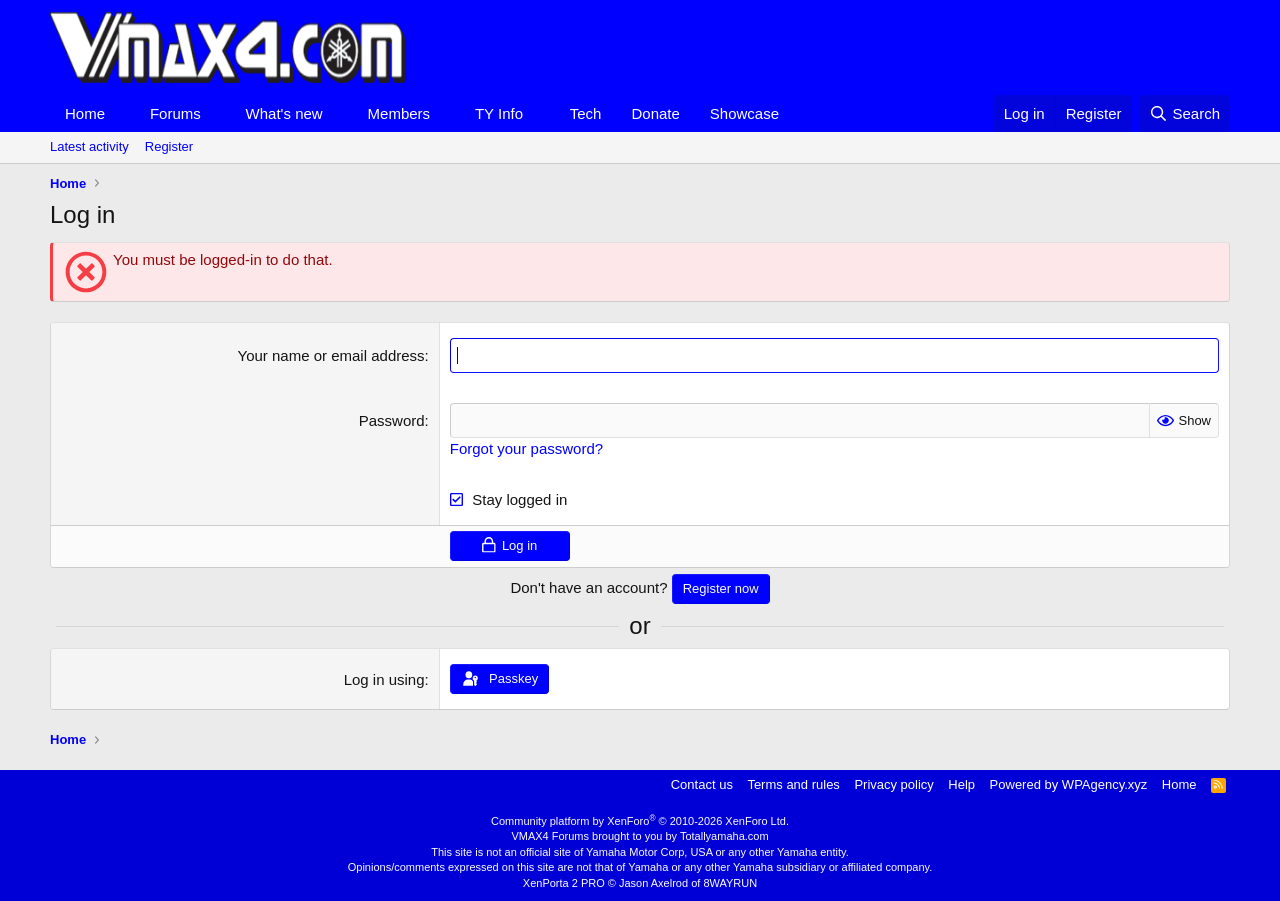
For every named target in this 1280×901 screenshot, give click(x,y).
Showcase (744, 113)
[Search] (1184, 113)
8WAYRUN (730, 883)
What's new (284, 113)
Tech (586, 113)
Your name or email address (331, 355)
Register (169, 146)
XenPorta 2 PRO (564, 883)
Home (85, 113)
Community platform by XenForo (640, 821)
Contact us (702, 784)
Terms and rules (793, 784)
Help (961, 784)
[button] (121, 113)
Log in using (384, 679)
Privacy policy (893, 784)
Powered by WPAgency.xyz (1069, 784)
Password (392, 420)
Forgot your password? (526, 448)
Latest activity (89, 146)
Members (399, 113)
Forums (175, 113)
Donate (655, 113)
